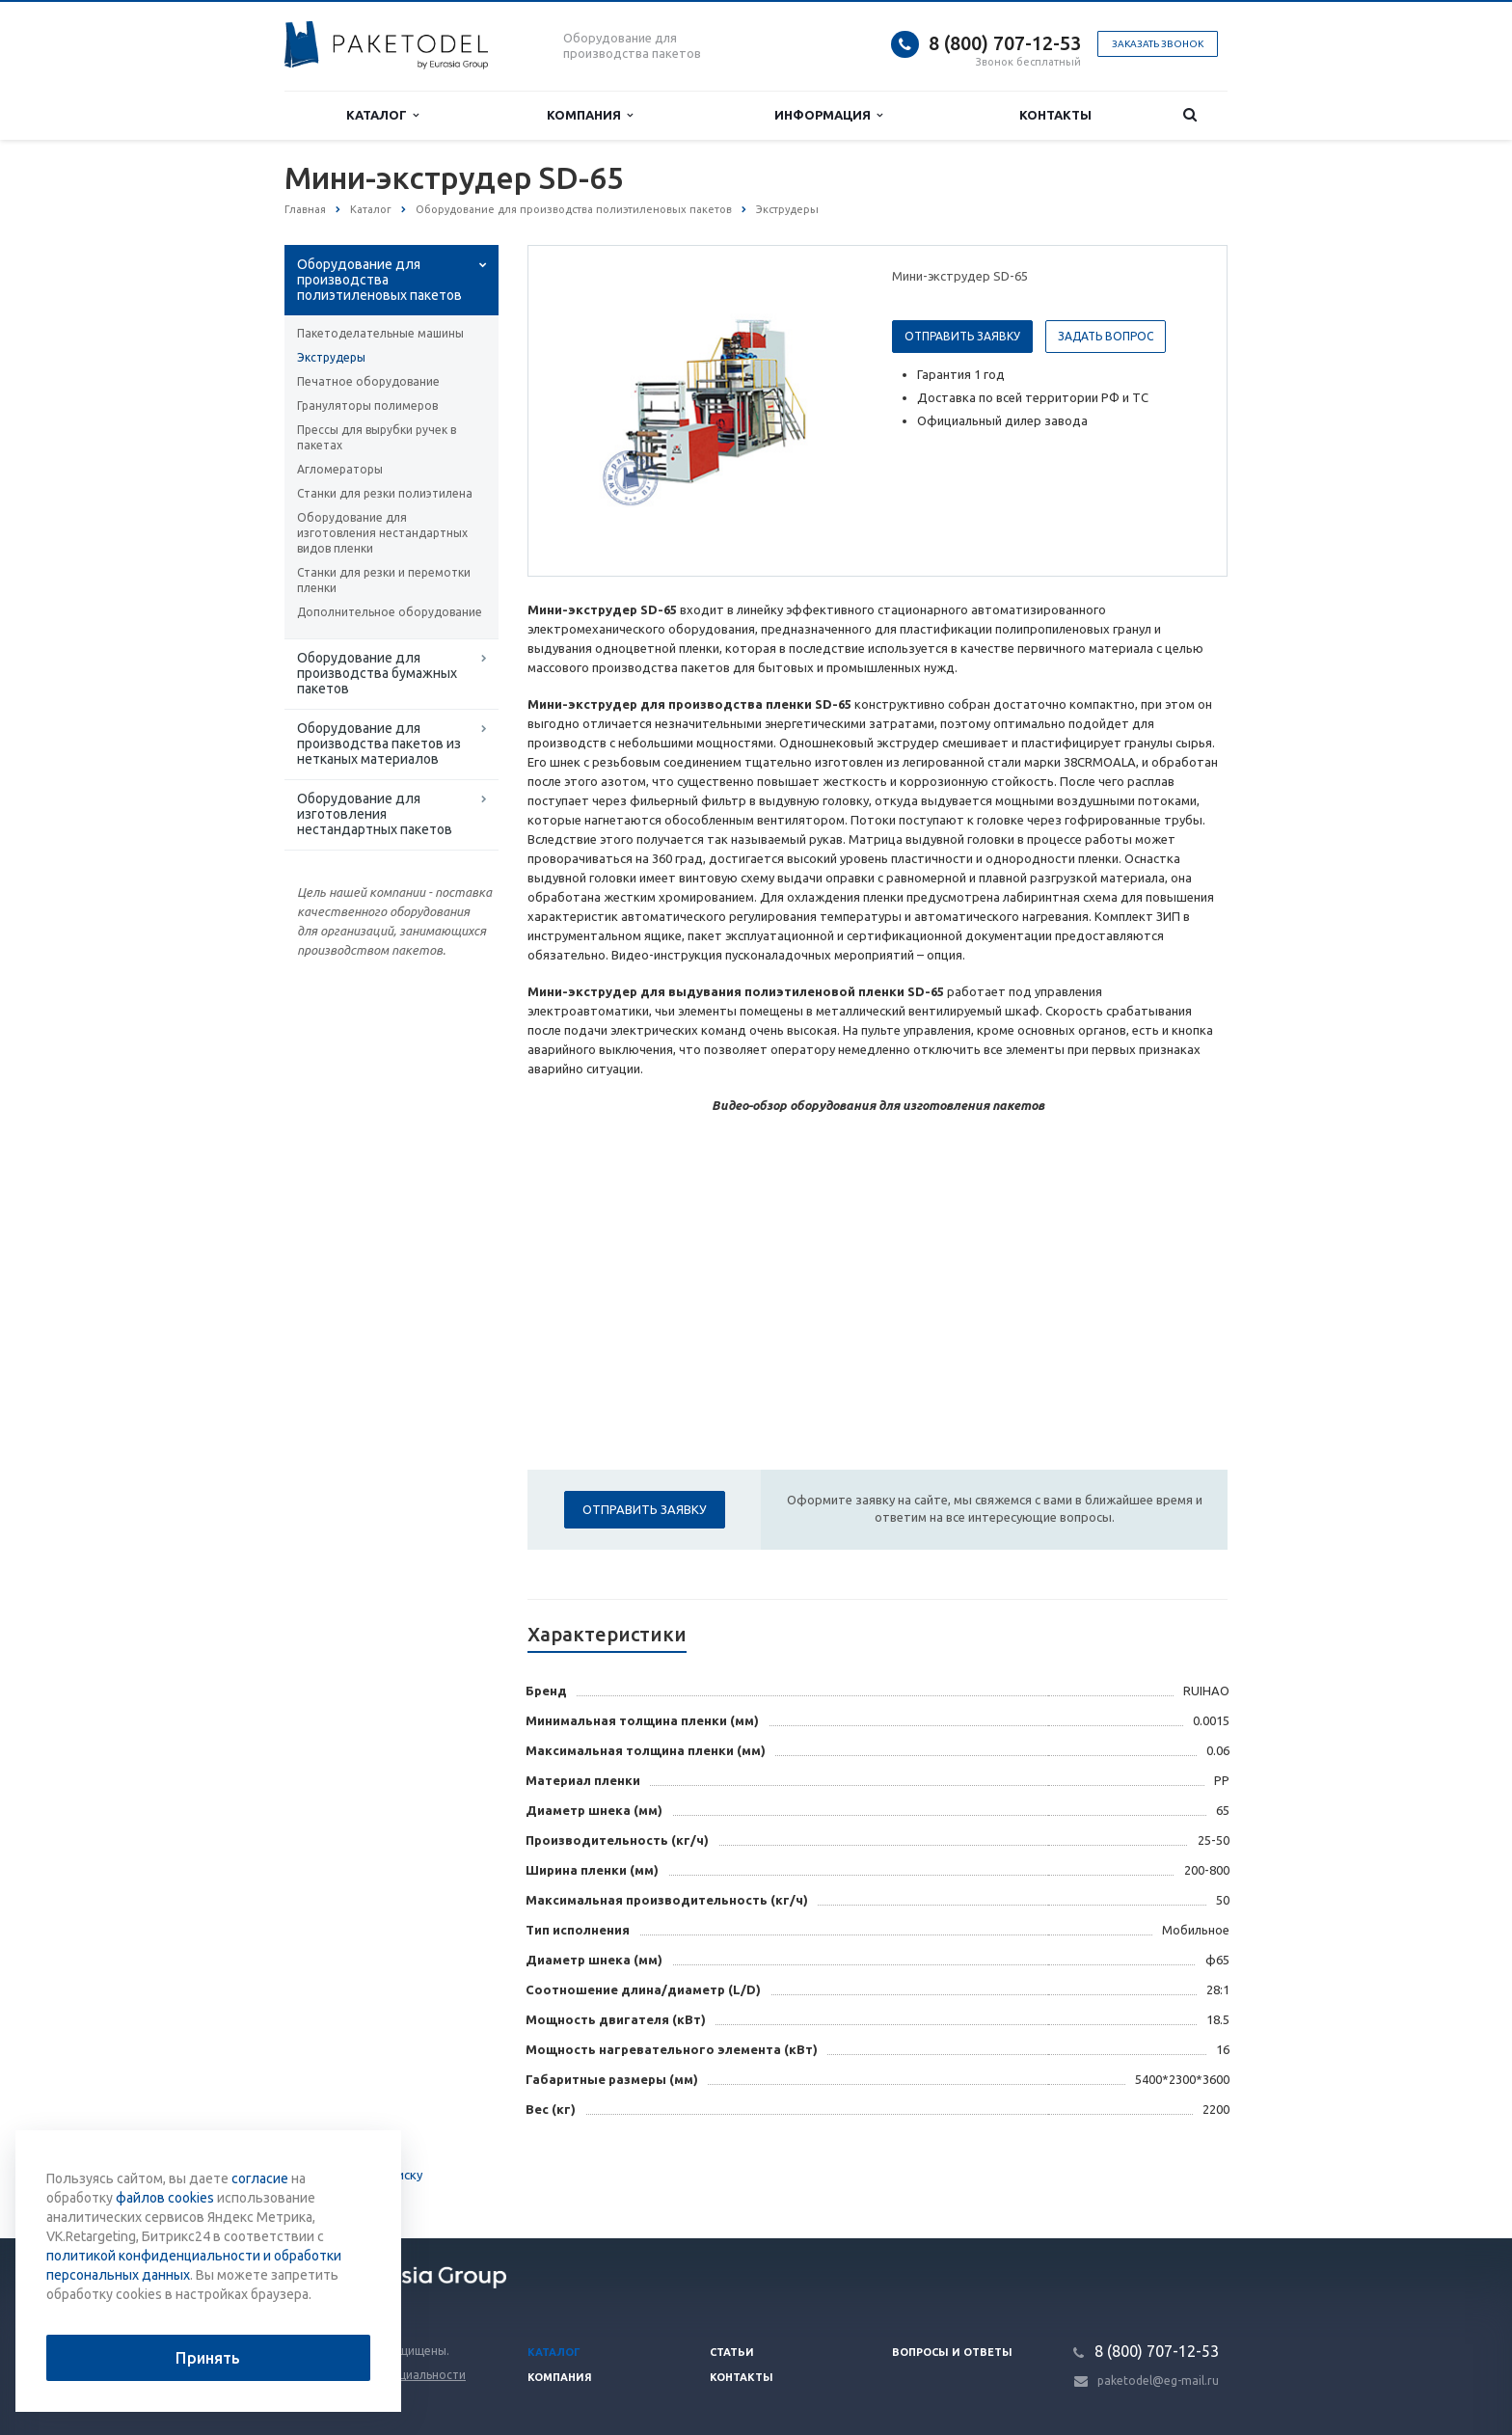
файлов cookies (165, 2197)
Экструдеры (331, 357)
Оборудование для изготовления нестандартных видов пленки (382, 533)
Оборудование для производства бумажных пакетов (377, 673)
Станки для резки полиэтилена (384, 493)
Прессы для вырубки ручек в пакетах (376, 437)
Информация (828, 115)
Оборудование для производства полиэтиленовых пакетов (379, 280)
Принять (208, 2358)
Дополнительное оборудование (389, 612)
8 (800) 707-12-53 (1005, 43)
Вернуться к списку (346, 2176)
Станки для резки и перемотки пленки (384, 580)
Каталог (382, 115)
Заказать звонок (1157, 44)
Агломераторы (340, 469)
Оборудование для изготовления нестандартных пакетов (374, 814)
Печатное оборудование (368, 381)
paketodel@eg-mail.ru (1158, 2380)
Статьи (732, 2352)
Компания (590, 115)
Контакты (1055, 115)
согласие (259, 2178)
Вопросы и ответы (952, 2352)
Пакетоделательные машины (380, 333)
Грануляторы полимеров (367, 405)
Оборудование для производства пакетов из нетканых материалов (379, 743)
